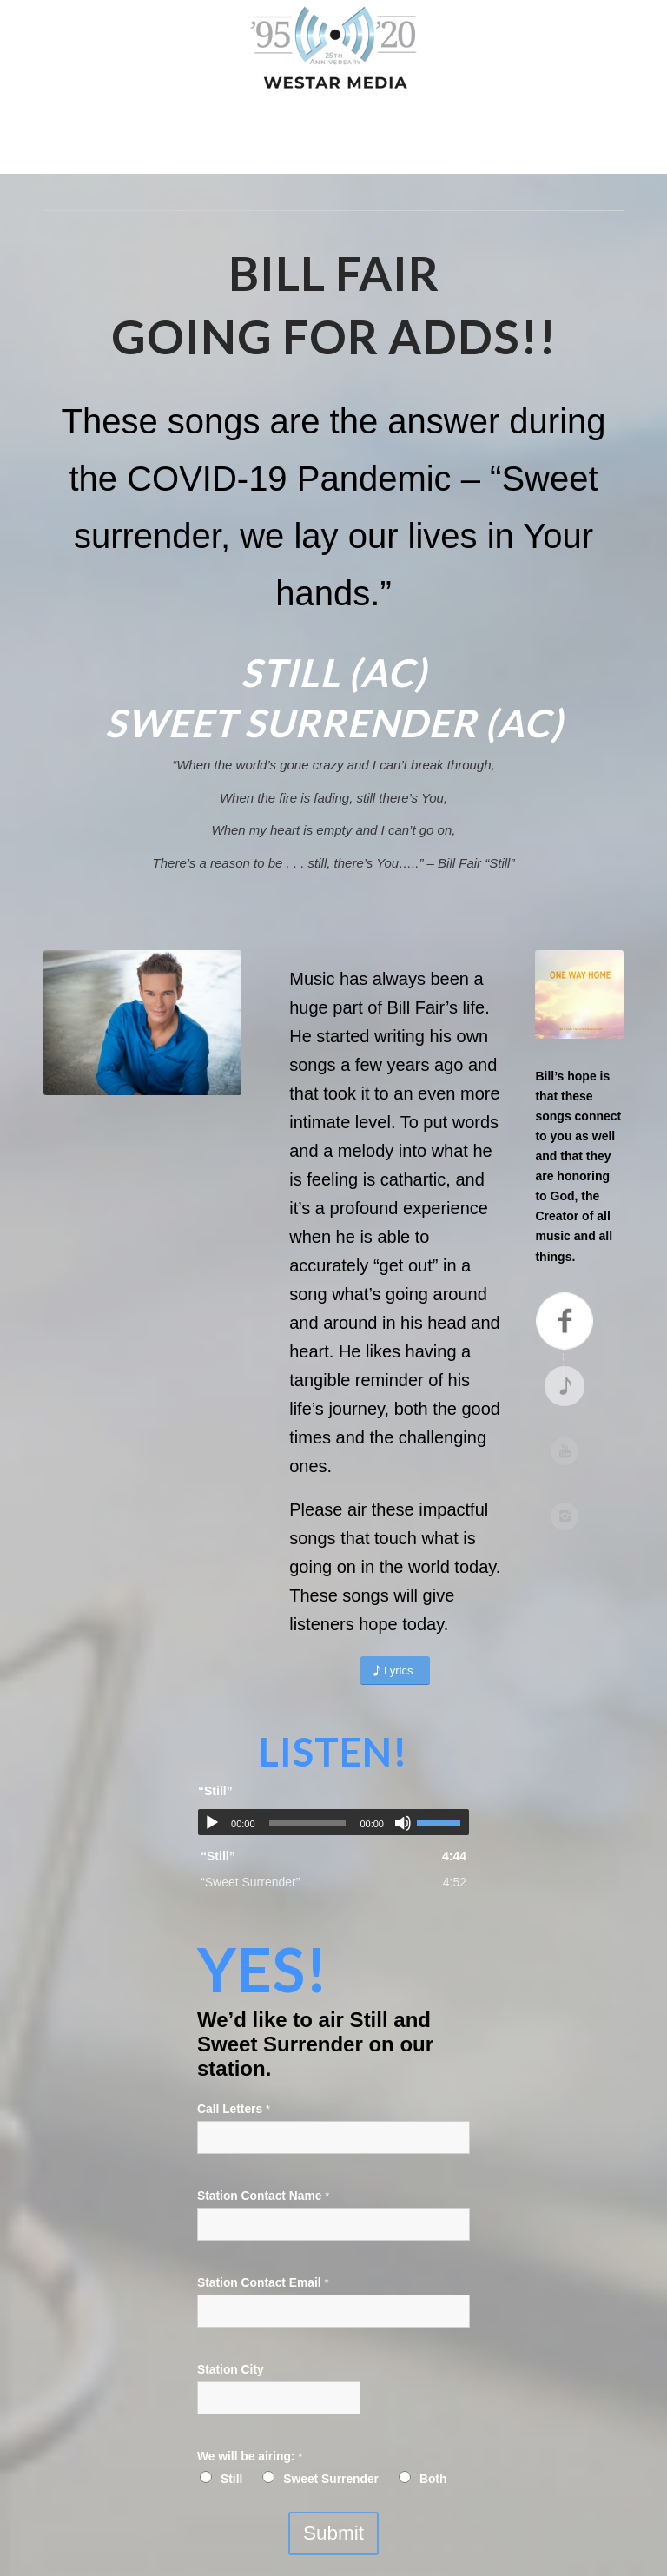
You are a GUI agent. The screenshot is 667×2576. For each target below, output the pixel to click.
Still (231, 2479)
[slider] (308, 1823)
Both (432, 2479)
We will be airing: (249, 2456)
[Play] (212, 1823)
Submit (333, 2533)
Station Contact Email (262, 2282)
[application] (333, 1822)
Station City (230, 2369)
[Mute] (403, 1823)
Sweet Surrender (331, 2479)
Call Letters (233, 2109)
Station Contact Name (263, 2196)
